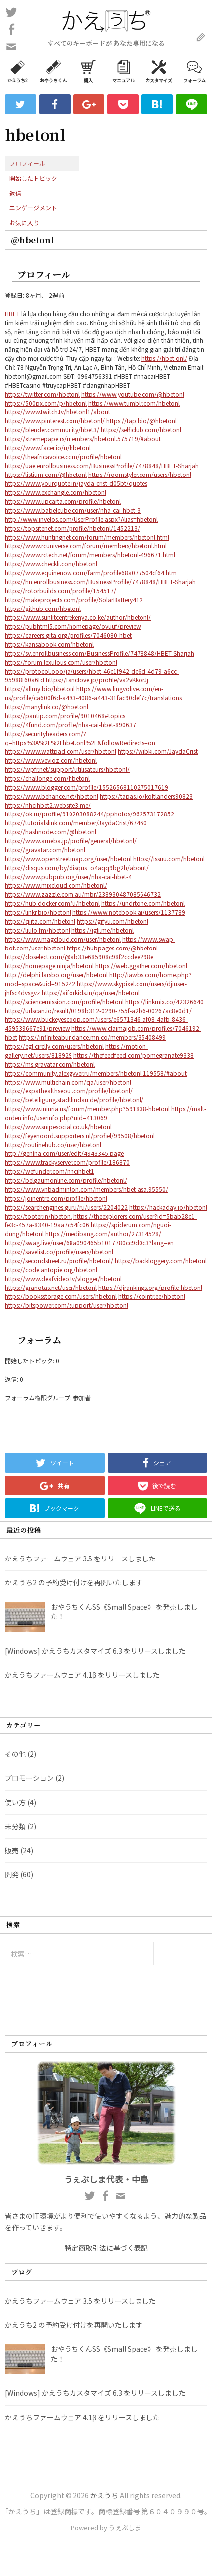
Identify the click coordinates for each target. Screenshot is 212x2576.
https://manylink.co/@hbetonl (46, 706)
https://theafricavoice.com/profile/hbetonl (63, 456)
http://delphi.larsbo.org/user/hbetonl (56, 974)
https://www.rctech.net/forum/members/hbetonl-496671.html (90, 554)
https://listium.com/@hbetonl (46, 474)
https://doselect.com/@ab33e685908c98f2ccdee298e (79, 956)
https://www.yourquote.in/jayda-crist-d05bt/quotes (76, 483)
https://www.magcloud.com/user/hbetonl (63, 939)
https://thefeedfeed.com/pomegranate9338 (133, 1055)
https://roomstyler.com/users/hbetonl (139, 474)
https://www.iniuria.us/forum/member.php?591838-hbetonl (87, 1108)
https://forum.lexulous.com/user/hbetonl (61, 662)
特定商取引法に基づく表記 (106, 2248)
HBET (12, 313)
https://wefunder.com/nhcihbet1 (49, 1171)
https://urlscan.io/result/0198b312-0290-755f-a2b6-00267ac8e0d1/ (98, 1010)
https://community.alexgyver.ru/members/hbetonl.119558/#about (96, 1073)
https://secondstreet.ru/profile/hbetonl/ (59, 1260)
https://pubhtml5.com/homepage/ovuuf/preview (73, 626)
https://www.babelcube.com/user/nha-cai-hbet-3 (73, 510)
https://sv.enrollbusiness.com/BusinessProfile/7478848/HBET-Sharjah (99, 653)
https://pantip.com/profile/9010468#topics (65, 715)
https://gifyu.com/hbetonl (112, 921)
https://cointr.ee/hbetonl (151, 1296)
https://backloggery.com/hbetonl (161, 1260)
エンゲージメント (33, 207)
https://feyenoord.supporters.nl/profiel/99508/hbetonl (80, 1135)
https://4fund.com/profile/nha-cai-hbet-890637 (70, 724)
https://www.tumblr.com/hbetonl (134, 403)
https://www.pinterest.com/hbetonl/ (55, 420)
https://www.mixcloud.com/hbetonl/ (56, 885)
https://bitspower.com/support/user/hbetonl (66, 1305)
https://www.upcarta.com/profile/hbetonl (63, 501)
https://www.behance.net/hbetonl (51, 796)
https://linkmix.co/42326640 (164, 1001)
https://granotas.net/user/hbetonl (51, 1287)
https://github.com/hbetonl (43, 608)
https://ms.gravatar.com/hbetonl (50, 1064)
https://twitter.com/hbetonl (42, 394)
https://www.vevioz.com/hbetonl (51, 760)
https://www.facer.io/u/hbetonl (48, 447)
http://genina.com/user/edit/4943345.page (64, 1153)
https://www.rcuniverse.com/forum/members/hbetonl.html (86, 546)
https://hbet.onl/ (164, 358)
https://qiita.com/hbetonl (40, 921)
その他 (15, 1754)
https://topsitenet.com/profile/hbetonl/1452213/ (72, 528)
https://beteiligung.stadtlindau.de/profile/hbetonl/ (74, 1099)
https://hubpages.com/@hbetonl (112, 948)
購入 (88, 70)
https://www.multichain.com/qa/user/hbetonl (68, 1082)
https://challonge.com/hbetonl (47, 778)
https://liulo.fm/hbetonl (37, 930)
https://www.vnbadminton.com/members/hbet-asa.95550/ (86, 1189)
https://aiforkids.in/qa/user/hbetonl (91, 992)
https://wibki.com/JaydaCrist (158, 751)
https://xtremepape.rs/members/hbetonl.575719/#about (83, 438)
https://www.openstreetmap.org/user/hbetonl (68, 858)
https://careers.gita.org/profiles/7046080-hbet (68, 635)
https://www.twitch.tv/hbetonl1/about (57, 411)
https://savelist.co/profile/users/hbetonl (59, 1251)
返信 (15, 193)
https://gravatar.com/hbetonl (45, 849)
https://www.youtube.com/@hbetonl (132, 394)
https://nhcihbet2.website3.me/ (48, 805)
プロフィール (27, 163)
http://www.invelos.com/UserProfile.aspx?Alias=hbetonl (81, 519)
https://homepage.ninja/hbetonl (49, 965)
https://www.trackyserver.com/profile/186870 (67, 1162)
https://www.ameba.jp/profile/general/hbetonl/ (71, 840)
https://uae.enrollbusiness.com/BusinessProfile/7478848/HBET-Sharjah (102, 465)
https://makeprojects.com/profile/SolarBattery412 (74, 599)
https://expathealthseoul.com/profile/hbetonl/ (69, 1090)
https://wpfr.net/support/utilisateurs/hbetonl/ (67, 769)
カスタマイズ (158, 70)
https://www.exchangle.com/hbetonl (55, 492)
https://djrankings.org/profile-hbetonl (150, 1287)
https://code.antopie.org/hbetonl (51, 1269)
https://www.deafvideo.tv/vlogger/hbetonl (63, 1278)
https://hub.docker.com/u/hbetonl (52, 903)
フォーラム (194, 70)
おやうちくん (53, 70)
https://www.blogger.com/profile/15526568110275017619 (86, 787)
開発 (12, 1874)
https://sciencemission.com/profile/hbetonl (64, 1001)
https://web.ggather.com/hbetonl (141, 965)
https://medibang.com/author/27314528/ (103, 1233)
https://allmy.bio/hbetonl (40, 688)
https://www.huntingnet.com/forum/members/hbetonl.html (87, 537)
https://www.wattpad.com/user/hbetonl (60, 751)
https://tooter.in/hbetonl (38, 1216)
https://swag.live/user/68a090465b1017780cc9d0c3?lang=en (89, 1242)
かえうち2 (17, 70)
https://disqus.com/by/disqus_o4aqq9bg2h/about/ (77, 867)
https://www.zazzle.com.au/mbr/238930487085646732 (83, 894)
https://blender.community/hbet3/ (52, 429)
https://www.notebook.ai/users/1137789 (128, 912)
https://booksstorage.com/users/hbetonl (61, 1296)
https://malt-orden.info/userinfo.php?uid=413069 (105, 1113)
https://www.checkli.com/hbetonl (51, 563)
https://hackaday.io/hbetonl (168, 1207)
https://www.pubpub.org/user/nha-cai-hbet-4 (68, 876)
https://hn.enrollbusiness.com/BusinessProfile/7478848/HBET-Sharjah (100, 581)
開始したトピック (33, 178)
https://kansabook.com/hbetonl (49, 644)
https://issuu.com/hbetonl (169, 858)
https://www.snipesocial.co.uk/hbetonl (58, 1126)
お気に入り (24, 222)
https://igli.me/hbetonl (102, 930)
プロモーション (29, 1778)
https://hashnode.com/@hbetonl (50, 831)
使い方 (15, 1802)
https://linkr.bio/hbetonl (38, 912)
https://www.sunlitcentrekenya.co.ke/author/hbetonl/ (78, 617)
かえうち (104, 2495)
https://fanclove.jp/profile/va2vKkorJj (97, 680)
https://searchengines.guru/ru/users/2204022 (66, 1207)
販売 (12, 1850)
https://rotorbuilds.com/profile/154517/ (60, 590)
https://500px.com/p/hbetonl (46, 403)
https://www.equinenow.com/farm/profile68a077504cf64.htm (91, 572)
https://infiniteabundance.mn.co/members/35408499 (92, 1037)
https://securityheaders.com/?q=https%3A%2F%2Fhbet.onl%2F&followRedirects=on (80, 737)
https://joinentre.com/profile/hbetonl (56, 1198)
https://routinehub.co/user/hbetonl (53, 1144)
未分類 (15, 1826)
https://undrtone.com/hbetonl (143, 903)
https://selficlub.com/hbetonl (141, 429)
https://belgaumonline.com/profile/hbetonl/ (66, 1180)
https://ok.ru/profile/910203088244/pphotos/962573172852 (89, 814)
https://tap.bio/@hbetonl (141, 420)
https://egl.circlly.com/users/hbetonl (54, 1046)
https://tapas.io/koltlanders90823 (146, 796)
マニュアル (123, 70)
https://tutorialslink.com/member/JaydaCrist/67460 (76, 822)
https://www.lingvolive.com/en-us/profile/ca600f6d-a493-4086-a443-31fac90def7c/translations (93, 693)
